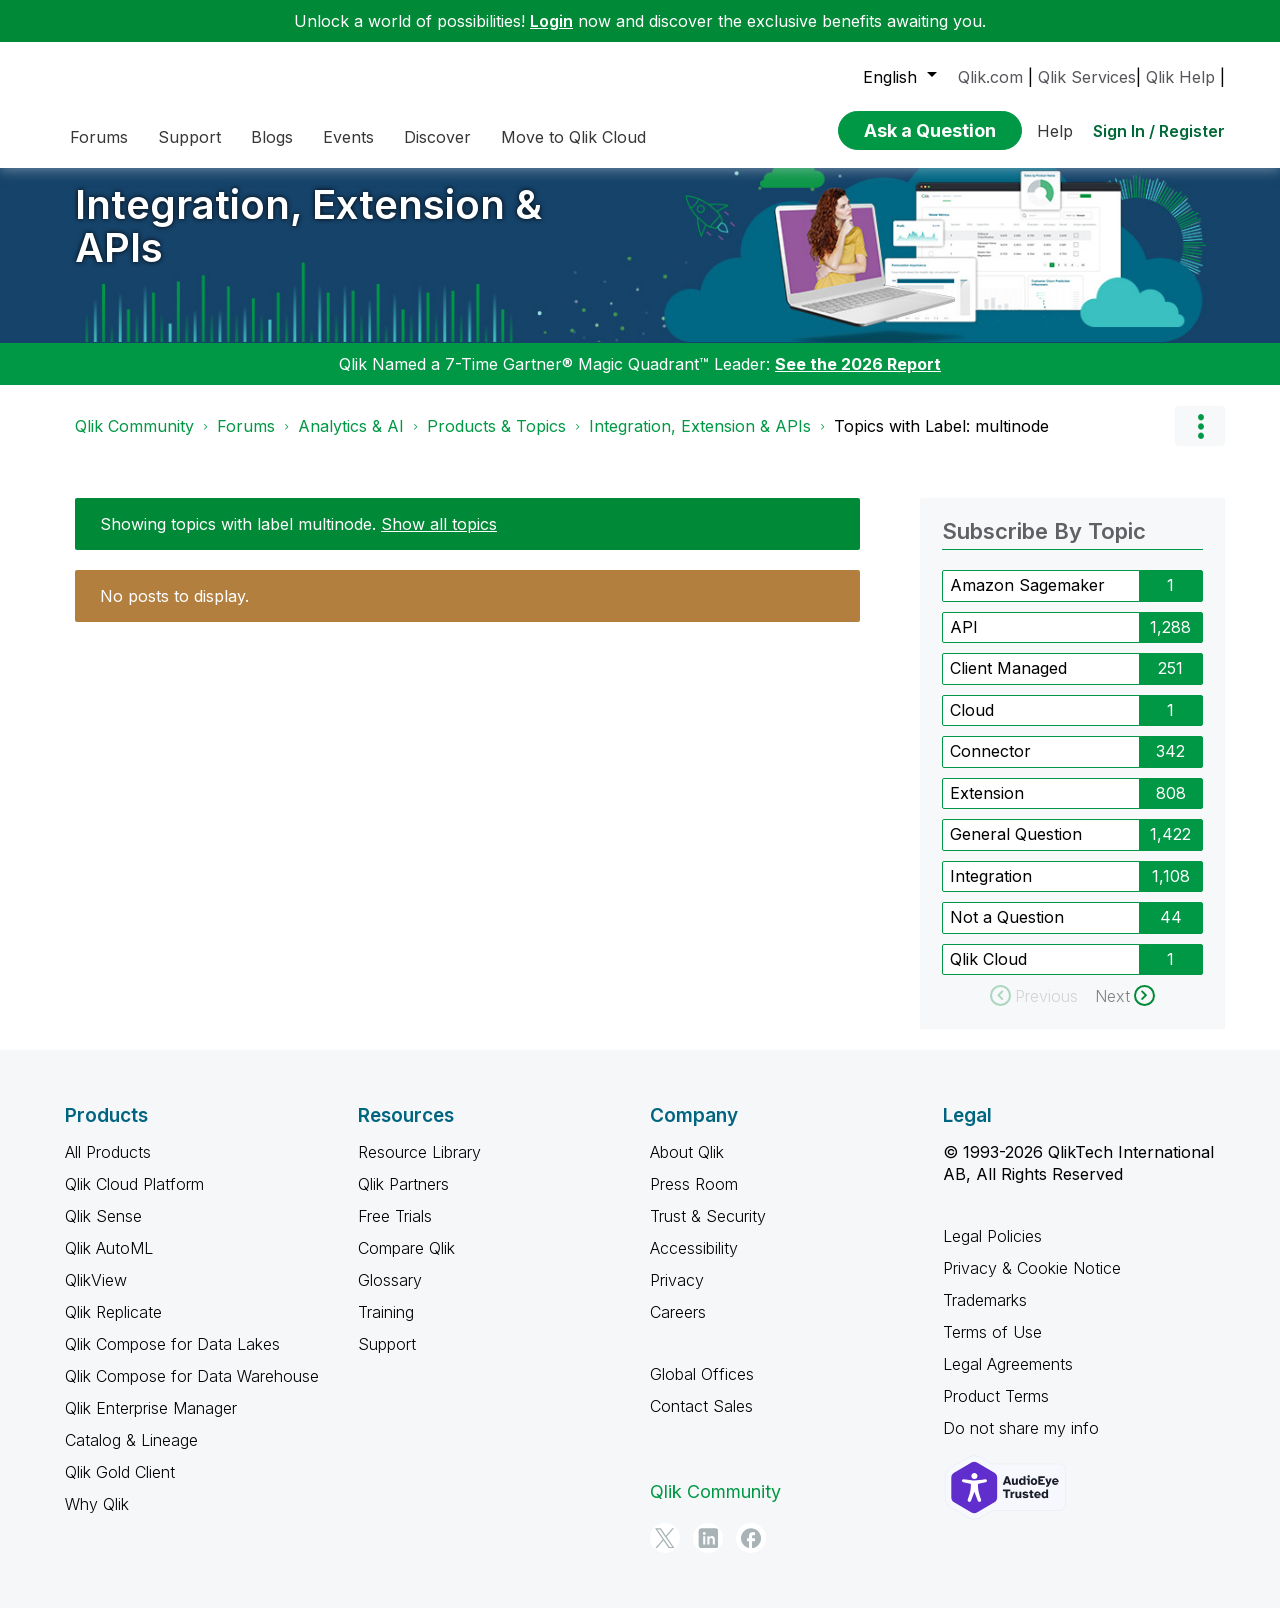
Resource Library (419, 1167)
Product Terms (996, 1411)
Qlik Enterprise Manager (151, 1423)
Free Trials (395, 1231)
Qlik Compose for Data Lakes (172, 1359)
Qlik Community (134, 441)
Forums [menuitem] (99, 137)
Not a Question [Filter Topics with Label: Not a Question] (1007, 932)
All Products (108, 1167)
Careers (678, 1327)
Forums (246, 441)
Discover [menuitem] (437, 137)
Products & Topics (496, 441)
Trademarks (985, 1315)
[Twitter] (665, 1553)
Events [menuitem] (348, 137)
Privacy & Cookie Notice (1032, 1283)
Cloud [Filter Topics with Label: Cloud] (972, 725)
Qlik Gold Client (120, 1487)
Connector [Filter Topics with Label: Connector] (990, 766)
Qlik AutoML (109, 1263)
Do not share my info (1021, 1443)
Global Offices (702, 1389)
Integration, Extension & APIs (308, 241)
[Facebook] (751, 1553)
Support (387, 1359)
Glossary (390, 1295)
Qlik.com (990, 77)
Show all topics (439, 539)
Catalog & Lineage (131, 1455)
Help (1055, 131)
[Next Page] (1125, 1011)
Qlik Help (1180, 77)
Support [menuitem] (189, 137)
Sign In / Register (1159, 131)
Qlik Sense (103, 1231)
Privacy (677, 1295)
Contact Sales (701, 1421)
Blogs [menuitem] (272, 137)
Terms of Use (992, 1347)
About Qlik (687, 1167)
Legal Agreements (1008, 1379)
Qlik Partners (403, 1199)
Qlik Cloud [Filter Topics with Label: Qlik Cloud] (988, 974)
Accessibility (694, 1263)
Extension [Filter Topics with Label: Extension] (987, 808)
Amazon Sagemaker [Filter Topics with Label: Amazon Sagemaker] (1027, 600)
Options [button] (1200, 441)
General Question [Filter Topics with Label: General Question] (1016, 849)
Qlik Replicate (113, 1327)
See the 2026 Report (858, 379)
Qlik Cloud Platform (134, 1199)
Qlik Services (1087, 77)
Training (386, 1327)
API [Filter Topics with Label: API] (964, 642)
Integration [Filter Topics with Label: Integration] (991, 891)
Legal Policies (992, 1251)
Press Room (694, 1199)
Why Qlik (97, 1519)
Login (551, 21)
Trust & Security (708, 1231)
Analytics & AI (351, 441)
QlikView (96, 1295)
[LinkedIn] (708, 1553)
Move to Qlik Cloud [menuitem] (573, 137)
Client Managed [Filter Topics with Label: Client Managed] (1008, 683)
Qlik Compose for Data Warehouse (192, 1391)
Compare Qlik (406, 1263)
